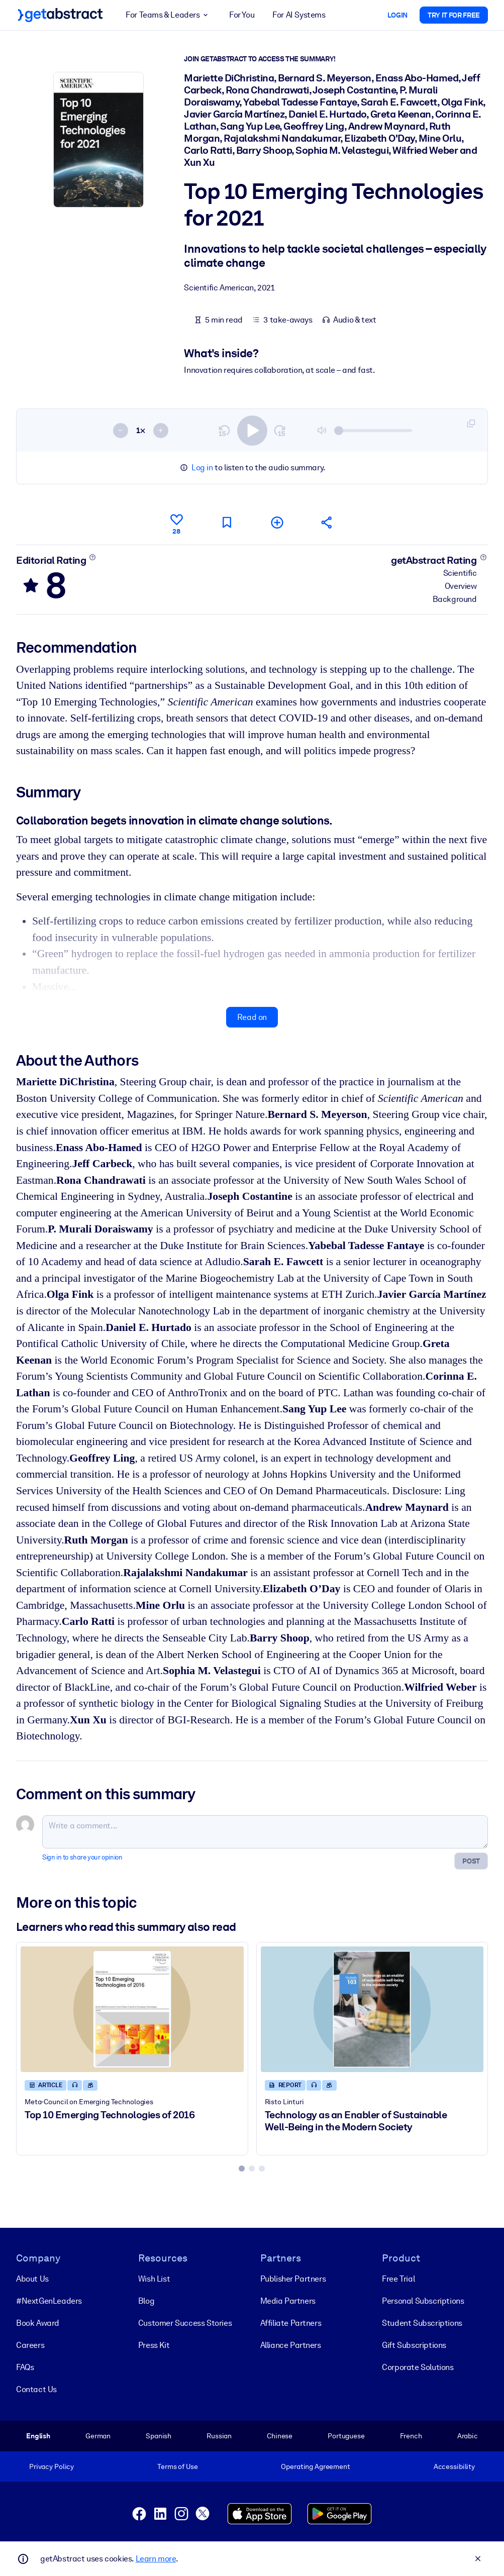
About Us (32, 2279)
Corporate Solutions (417, 2367)
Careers (30, 2345)
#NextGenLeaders (49, 2301)
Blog (146, 2301)
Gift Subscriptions (414, 2345)
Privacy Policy (51, 2466)
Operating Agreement (315, 2466)
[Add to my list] (277, 522)
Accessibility (454, 2466)
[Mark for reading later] (227, 522)
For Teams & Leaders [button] (168, 15)
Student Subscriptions (422, 2323)
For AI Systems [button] (298, 15)
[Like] (176, 522)
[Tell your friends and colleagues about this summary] (327, 522)
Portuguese (346, 2436)
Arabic (467, 2436)
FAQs (25, 2367)
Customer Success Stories (185, 2323)
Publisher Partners (293, 2279)
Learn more (156, 2558)
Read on (252, 1016)
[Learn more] (92, 557)
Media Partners (288, 2301)
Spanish (158, 2436)
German (98, 2436)
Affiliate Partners (291, 2323)
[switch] (252, 430)
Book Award (37, 2323)
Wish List (154, 2279)
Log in (202, 467)
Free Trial (398, 2279)
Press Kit (153, 2345)
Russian (219, 2436)
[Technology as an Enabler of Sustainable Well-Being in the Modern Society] (372, 2009)
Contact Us (36, 2389)
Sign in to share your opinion (82, 1857)
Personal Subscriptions (423, 2301)
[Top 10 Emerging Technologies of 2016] (132, 2009)
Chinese (279, 2436)
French (411, 2436)
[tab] (242, 2169)
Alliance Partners (290, 2345)
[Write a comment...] (265, 1831)
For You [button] (241, 15)
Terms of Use (177, 2466)
